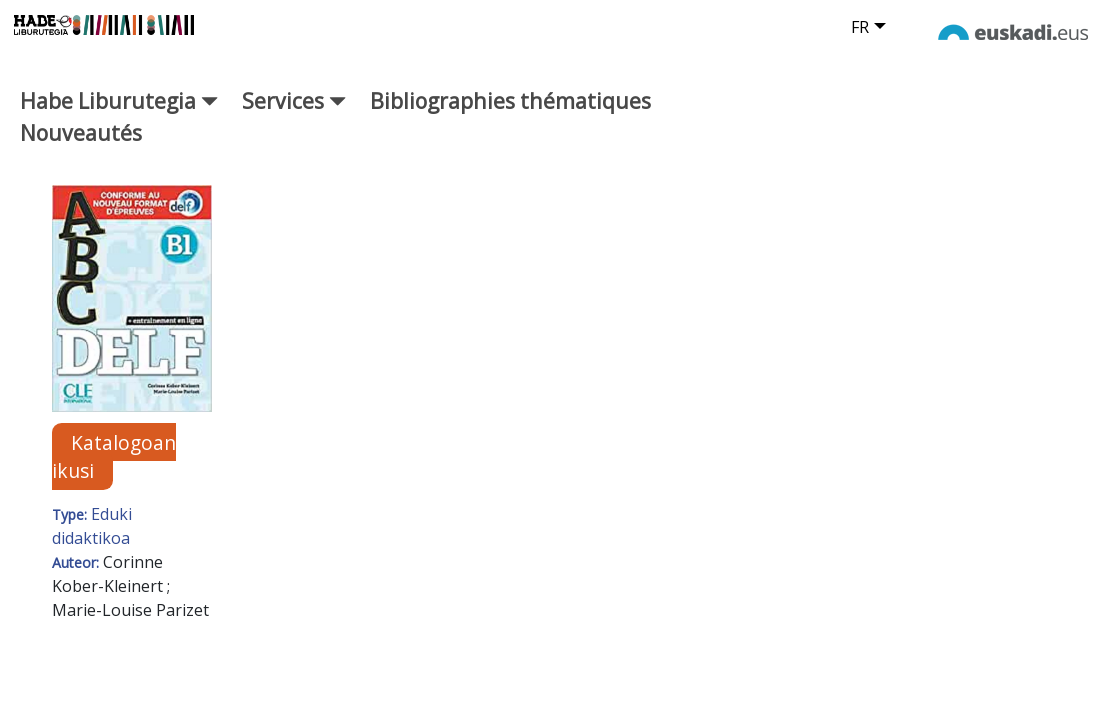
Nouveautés (81, 141)
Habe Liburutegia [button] (119, 109)
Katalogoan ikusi (114, 466)
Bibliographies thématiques (510, 109)
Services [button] (294, 109)
